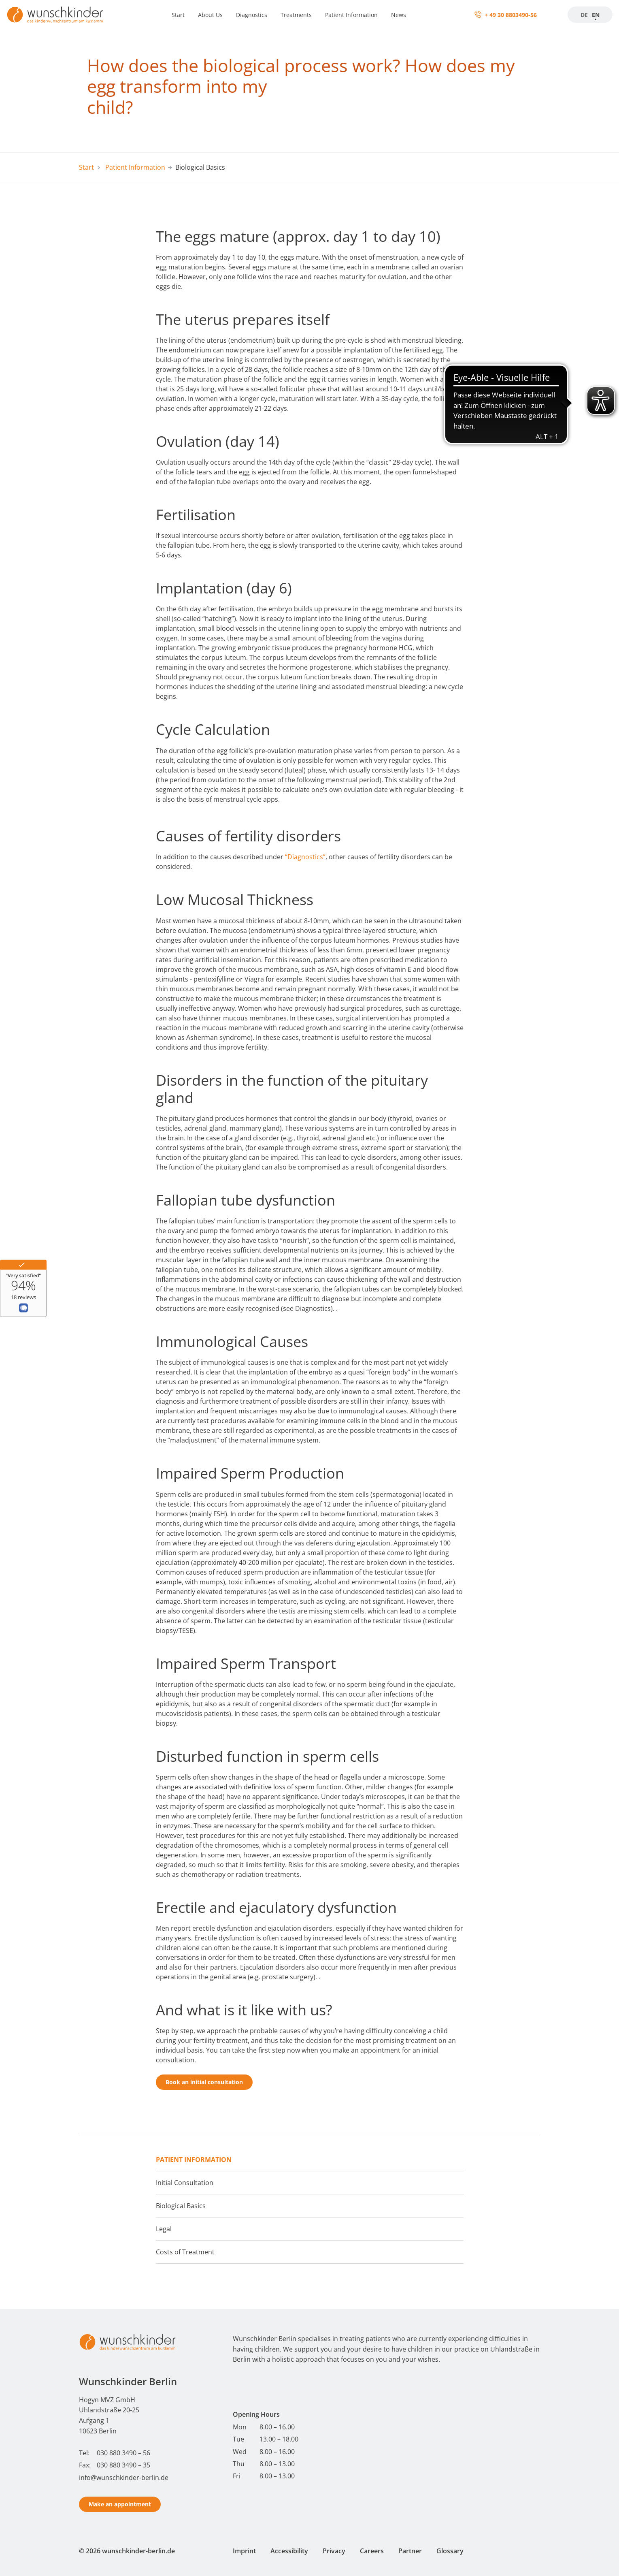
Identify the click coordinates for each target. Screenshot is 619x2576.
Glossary (450, 2550)
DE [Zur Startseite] (584, 15)
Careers (372, 2550)
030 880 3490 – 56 (123, 2452)
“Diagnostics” (305, 856)
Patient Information (351, 15)
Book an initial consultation (204, 2082)
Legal (164, 2228)
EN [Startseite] (596, 15)
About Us (210, 15)
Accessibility (289, 2550)
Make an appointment (120, 2504)
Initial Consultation (184, 2182)
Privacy (334, 2550)
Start (178, 15)
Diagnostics (251, 15)
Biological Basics (181, 2205)
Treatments (296, 15)
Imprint (244, 2550)
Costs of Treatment (185, 2251)
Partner (410, 2550)
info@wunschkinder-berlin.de (123, 2477)
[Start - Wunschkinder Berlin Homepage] (127, 2342)
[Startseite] (55, 14)
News (398, 15)
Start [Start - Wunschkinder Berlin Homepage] (86, 167)
